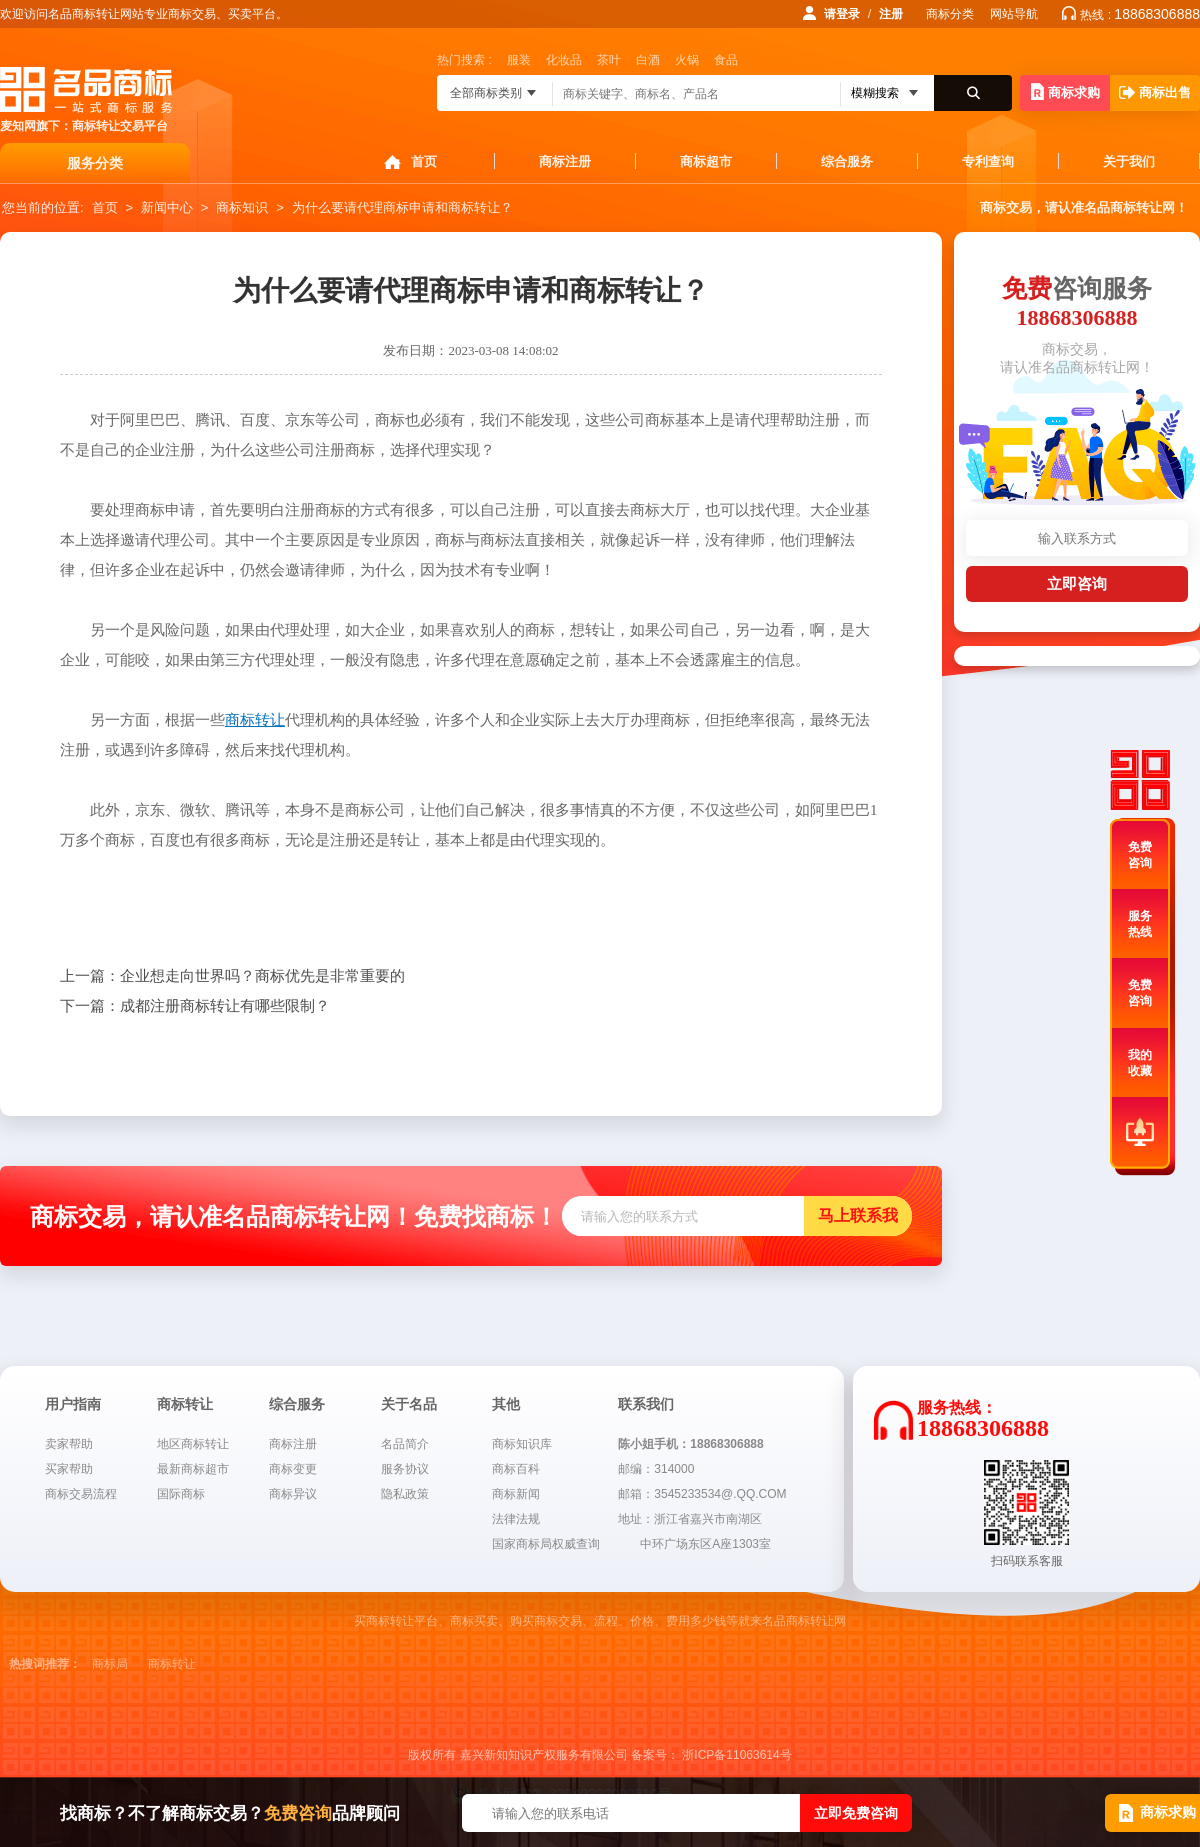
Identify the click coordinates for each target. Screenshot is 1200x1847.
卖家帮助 (69, 1444)
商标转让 (172, 1664)
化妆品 (564, 60)
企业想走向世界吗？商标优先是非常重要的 (232, 976)
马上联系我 (858, 1215)
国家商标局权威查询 (546, 1544)
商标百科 (516, 1469)
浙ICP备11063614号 (736, 1755)
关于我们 (1129, 161)
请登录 (842, 14)
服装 (519, 60)
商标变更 (293, 1469)
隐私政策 (405, 1494)
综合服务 (847, 161)
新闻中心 (167, 207)
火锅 (687, 60)
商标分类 (950, 14)
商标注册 (565, 161)
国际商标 (181, 1494)
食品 (726, 60)
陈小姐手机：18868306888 (690, 1444)
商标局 (110, 1664)
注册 (891, 14)
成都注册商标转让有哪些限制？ (195, 1006)
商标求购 (1065, 91)
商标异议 (293, 1494)
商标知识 (242, 207)
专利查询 (988, 161)
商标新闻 (516, 1494)
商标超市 (706, 161)
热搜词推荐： (45, 1664)
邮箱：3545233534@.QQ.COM (702, 1494)
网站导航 (1014, 14)
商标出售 (1155, 92)
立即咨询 (1077, 583)
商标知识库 (522, 1444)
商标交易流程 (81, 1494)
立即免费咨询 (856, 1813)
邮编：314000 (656, 1469)
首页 (424, 161)
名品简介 (405, 1444)
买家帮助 (69, 1469)
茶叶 (609, 60)
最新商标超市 (193, 1469)
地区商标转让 (193, 1444)
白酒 (648, 60)
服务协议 (405, 1469)
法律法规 (516, 1519)
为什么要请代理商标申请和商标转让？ (402, 207)
